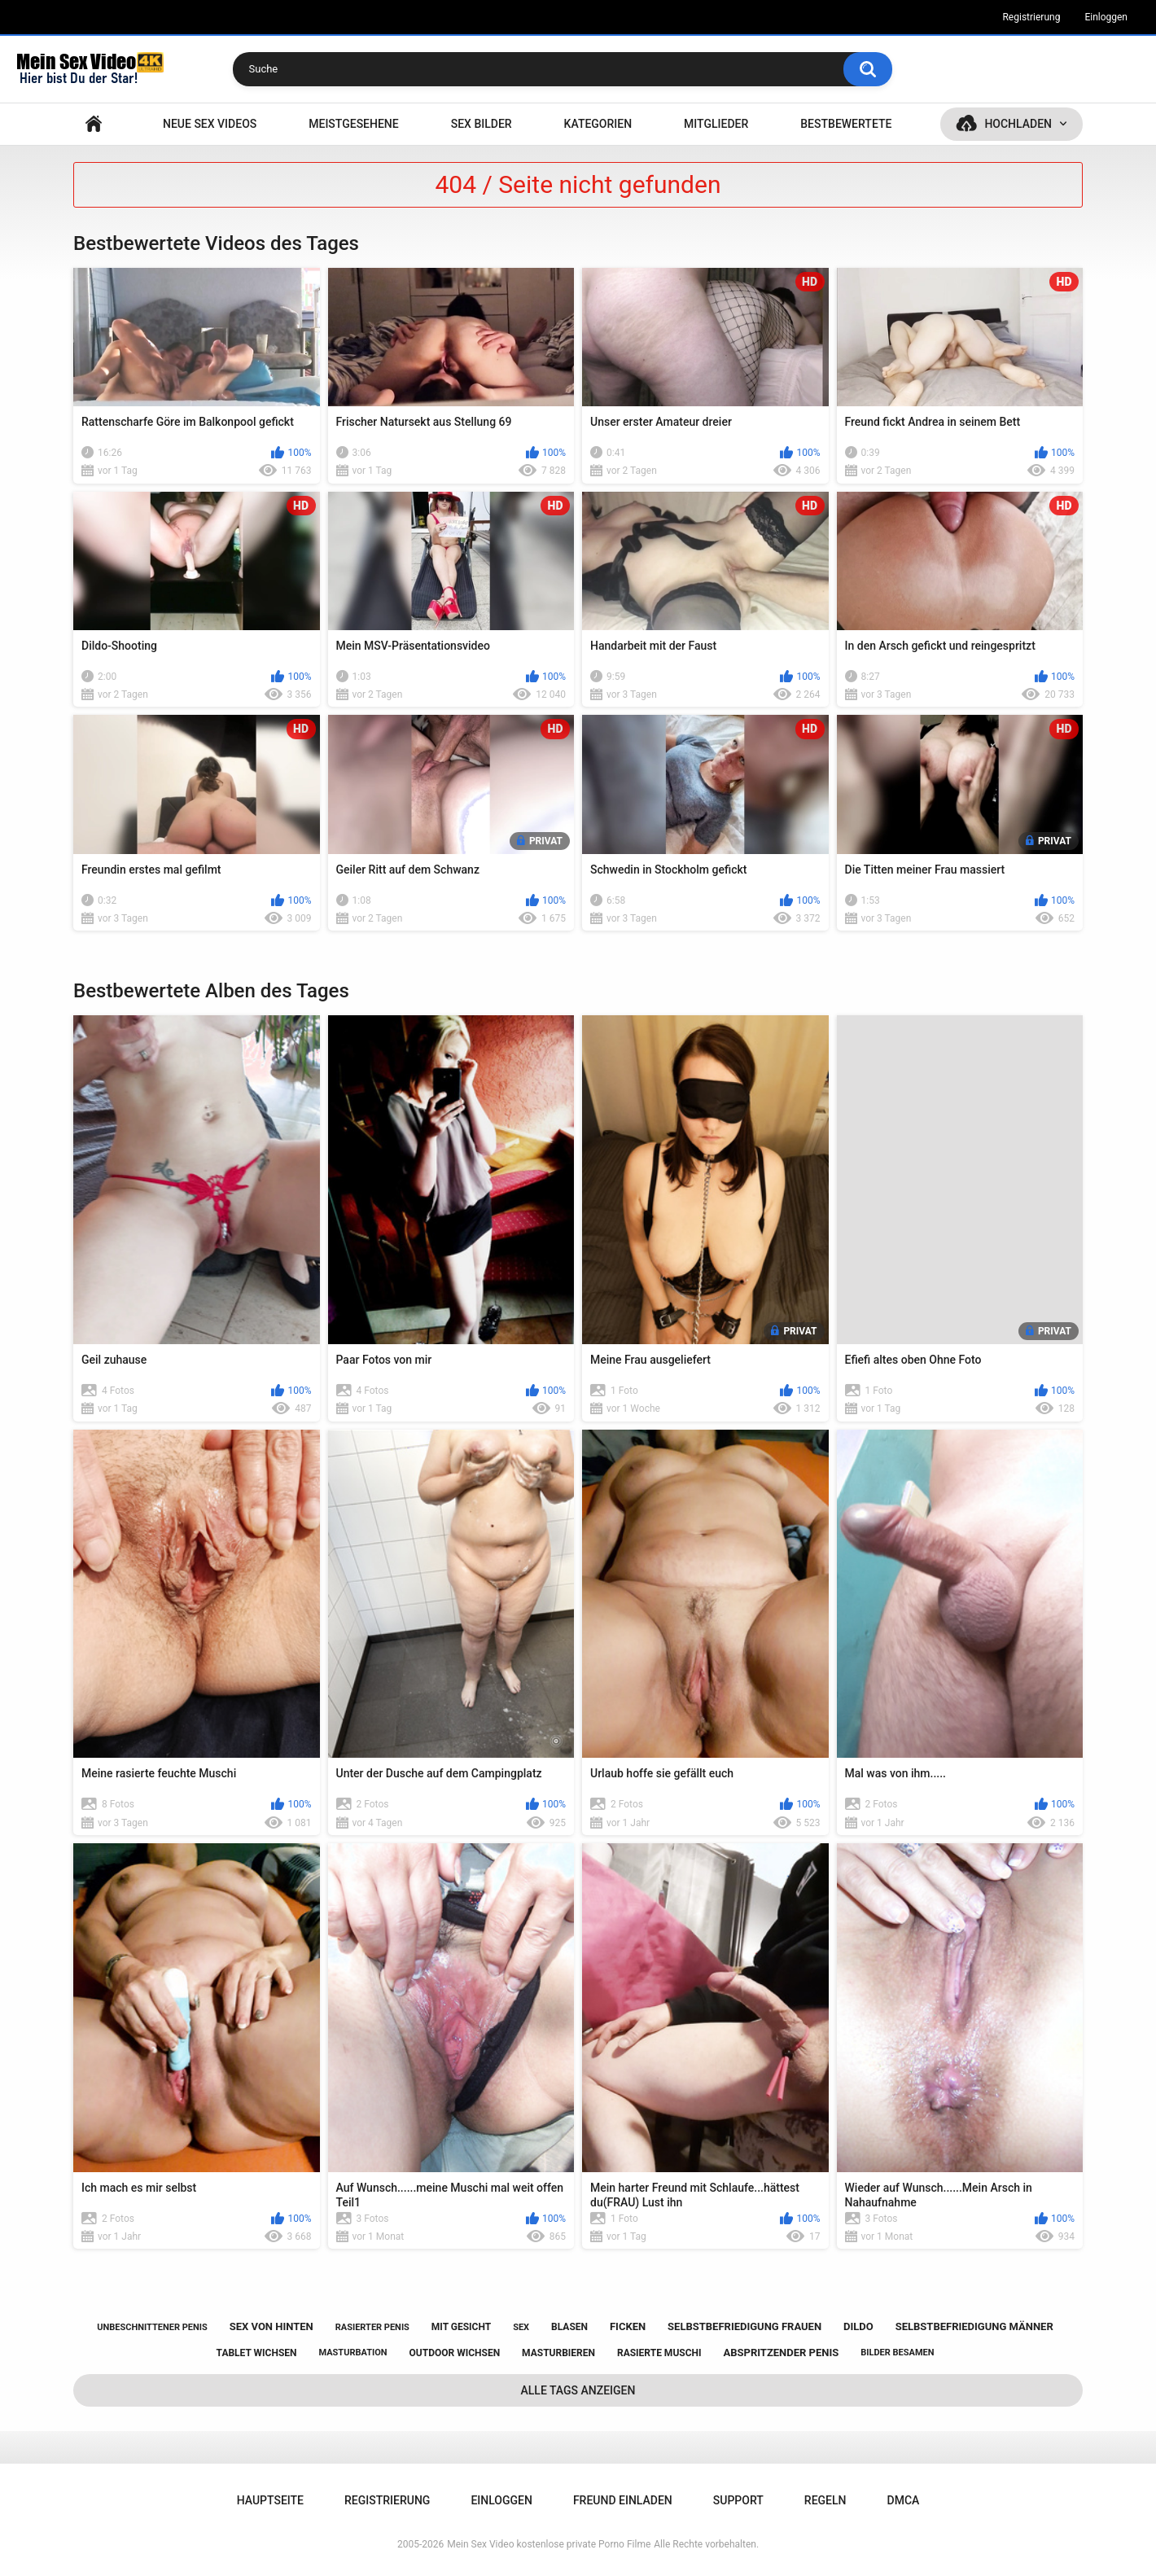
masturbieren (558, 2353)
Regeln (825, 2500)
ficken (628, 2326)
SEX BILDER (481, 123)
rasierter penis (372, 2327)
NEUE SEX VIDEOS (209, 123)
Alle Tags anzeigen (578, 2390)
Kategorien (598, 123)
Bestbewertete (845, 123)
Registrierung (1031, 17)
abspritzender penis (781, 2352)
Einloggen (1106, 17)
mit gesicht (461, 2327)
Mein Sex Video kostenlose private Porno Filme (548, 2544)
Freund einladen (622, 2500)
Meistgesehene (353, 123)
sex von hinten (271, 2326)
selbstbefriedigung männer (974, 2326)
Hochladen (1018, 123)
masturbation (352, 2352)
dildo (858, 2326)
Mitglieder (716, 123)
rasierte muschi (659, 2353)
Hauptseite (93, 124)
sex (521, 2327)
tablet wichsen (257, 2353)
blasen (569, 2327)
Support (738, 2500)
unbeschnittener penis (152, 2327)
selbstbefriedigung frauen (744, 2326)
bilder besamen (897, 2352)
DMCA (903, 2500)
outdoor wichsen (455, 2353)
